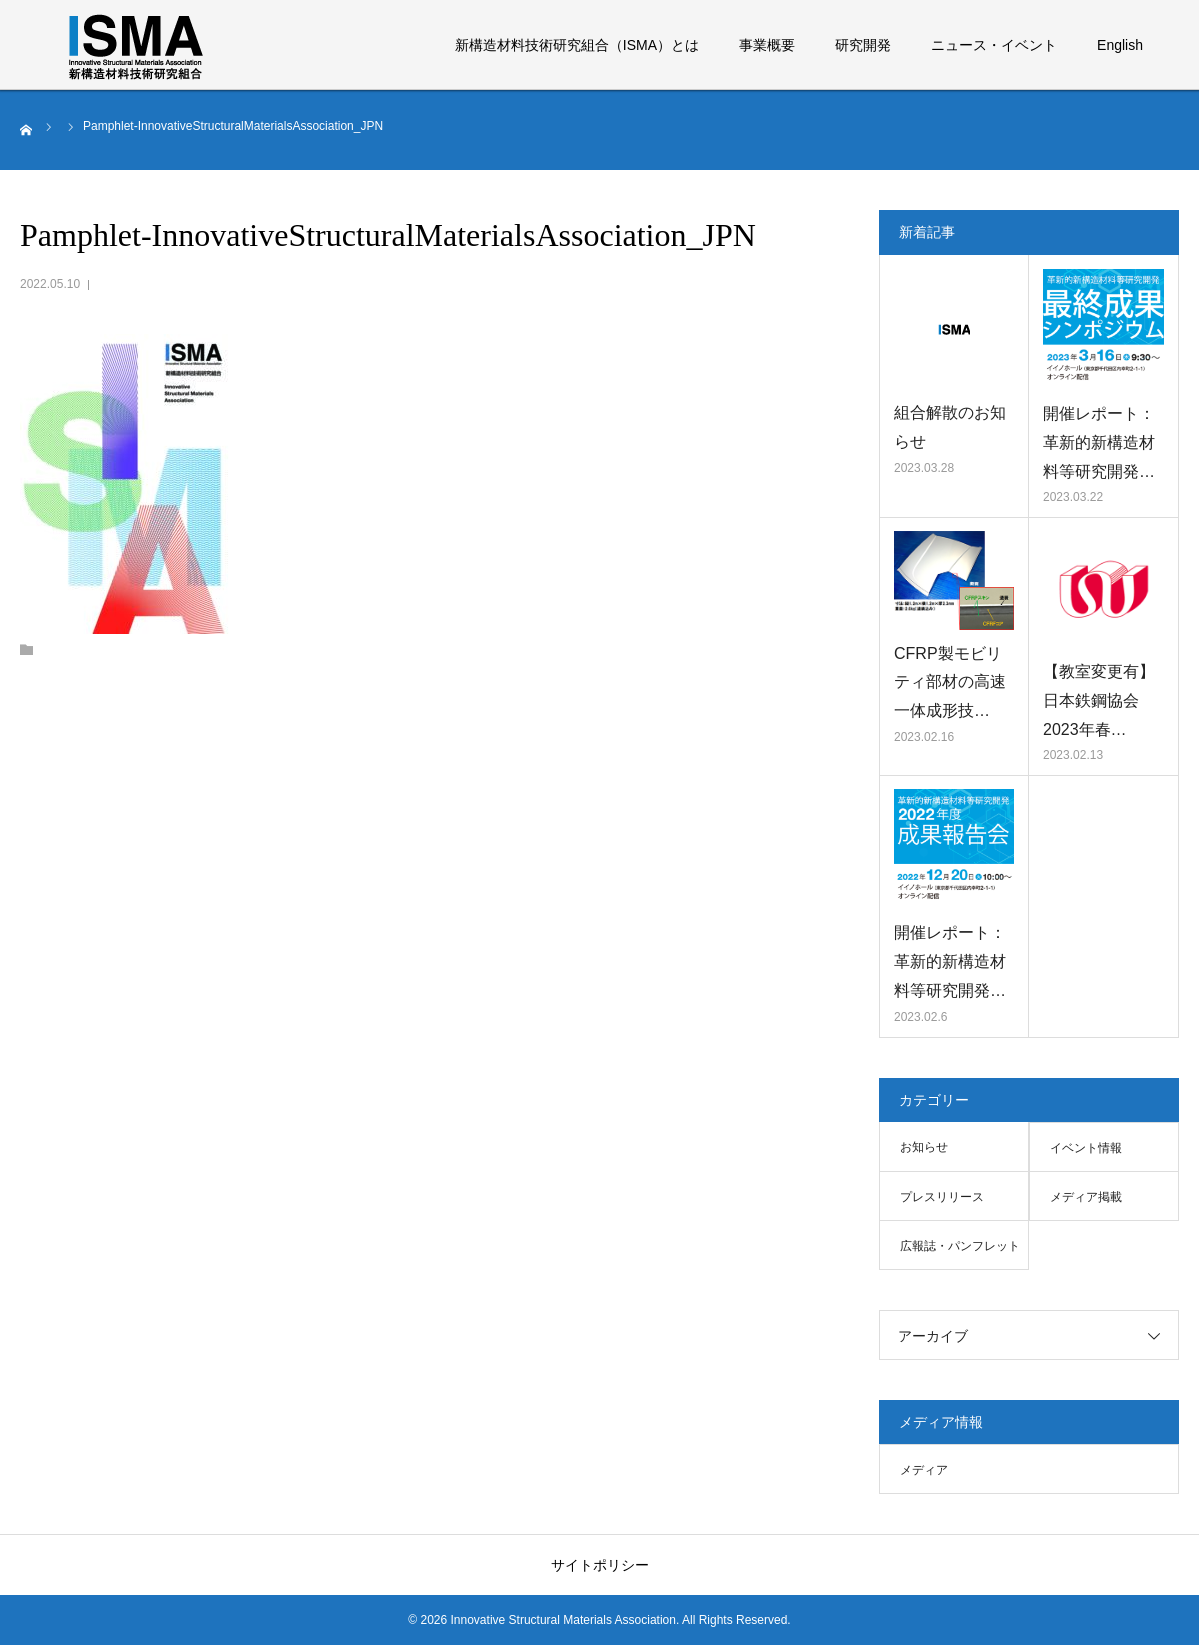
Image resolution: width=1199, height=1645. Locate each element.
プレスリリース (942, 1197)
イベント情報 (1086, 1148)
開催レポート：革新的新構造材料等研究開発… (1099, 442)
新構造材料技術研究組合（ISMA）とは (577, 45)
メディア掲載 (1086, 1197)
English (1120, 45)
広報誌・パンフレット (960, 1246)
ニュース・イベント (994, 45)
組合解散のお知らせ (950, 427)
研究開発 (863, 45)
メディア (924, 1470)
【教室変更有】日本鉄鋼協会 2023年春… (1099, 700)
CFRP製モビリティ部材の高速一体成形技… (950, 682)
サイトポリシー (600, 1565)
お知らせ (924, 1147)
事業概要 (767, 45)
